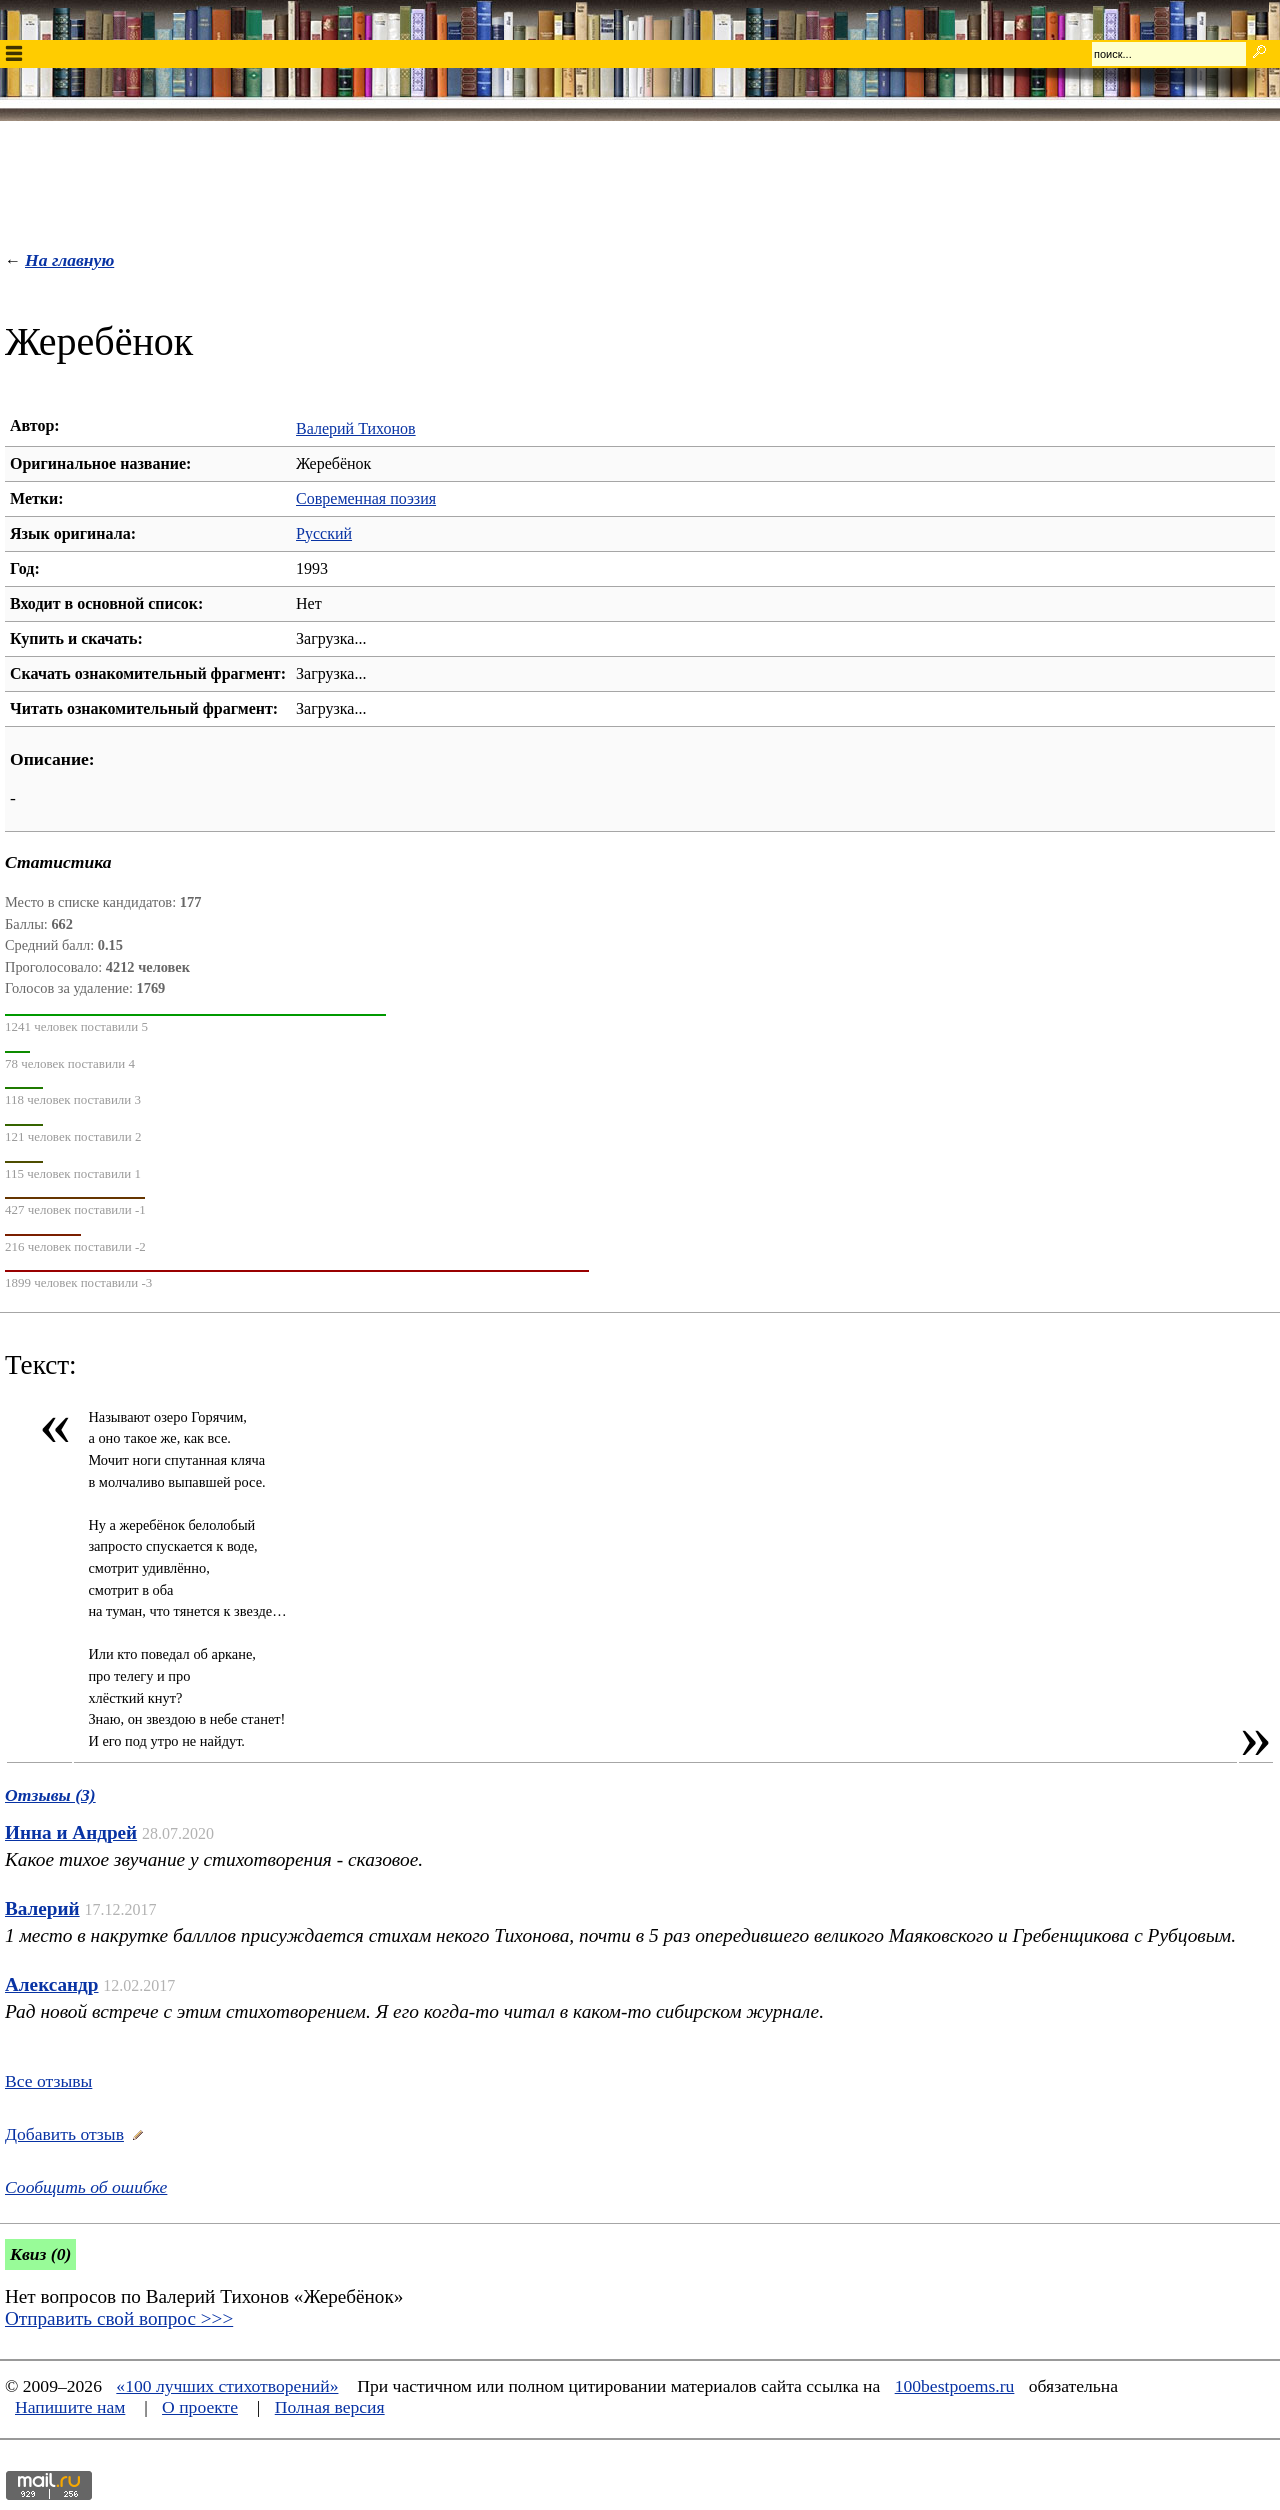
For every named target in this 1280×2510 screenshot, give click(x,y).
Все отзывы (48, 2081)
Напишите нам (70, 2407)
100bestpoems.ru (955, 2386)
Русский (324, 533)
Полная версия (330, 2407)
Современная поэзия (366, 498)
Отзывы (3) (50, 1795)
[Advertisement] (640, 181)
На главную (69, 260)
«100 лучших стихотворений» (227, 2386)
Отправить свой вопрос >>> (119, 2318)
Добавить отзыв (64, 2134)
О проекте (200, 2407)
